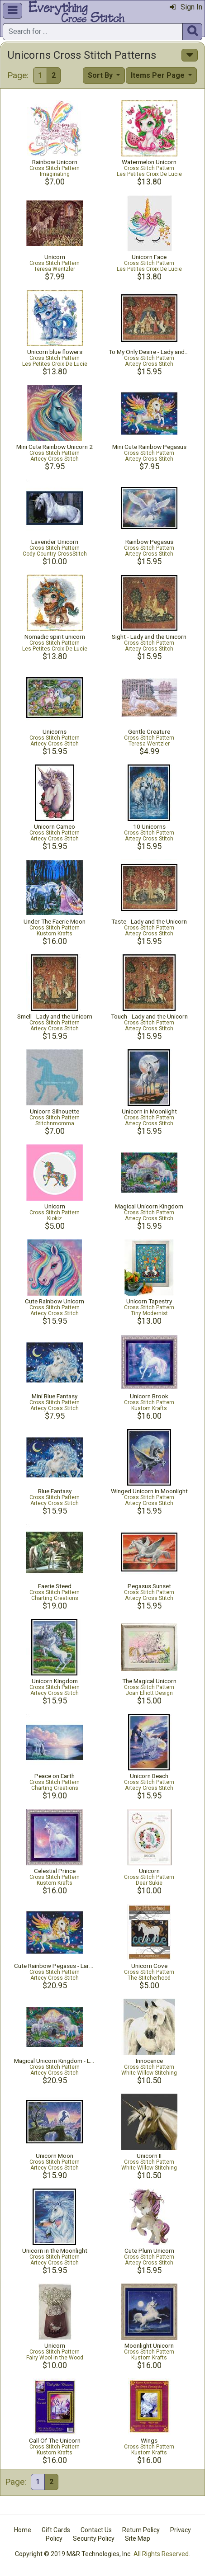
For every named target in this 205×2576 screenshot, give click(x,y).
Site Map (137, 2538)
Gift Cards (56, 2530)
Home (22, 2530)
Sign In (186, 7)
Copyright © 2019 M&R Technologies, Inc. (73, 2553)
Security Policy (93, 2538)
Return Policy (141, 2530)
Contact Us (96, 2530)
